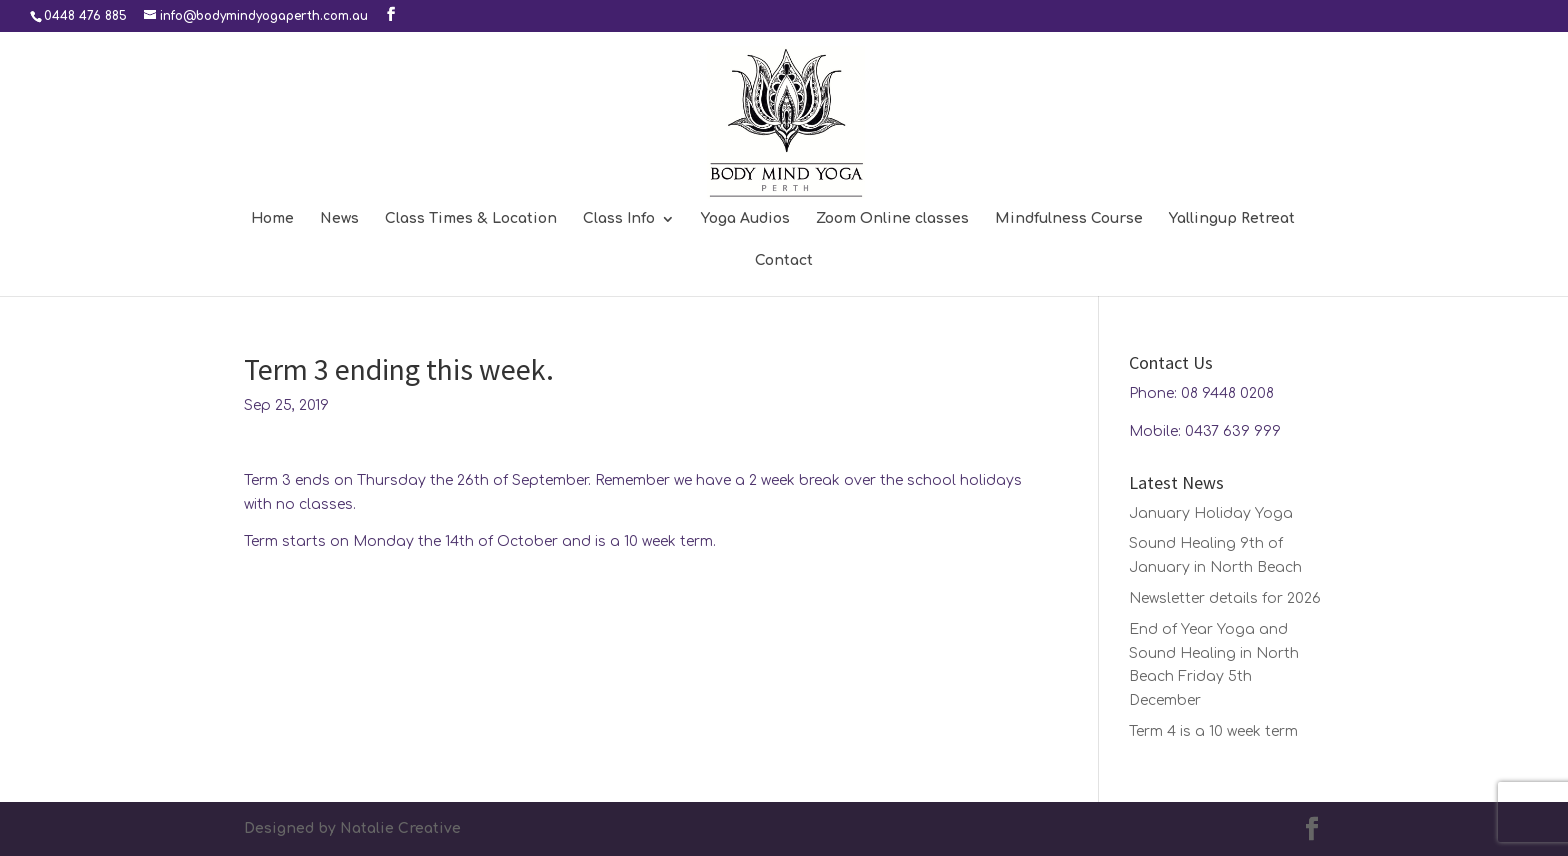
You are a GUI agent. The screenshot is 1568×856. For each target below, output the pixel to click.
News (339, 219)
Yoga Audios (745, 219)
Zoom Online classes (892, 219)
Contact (784, 261)
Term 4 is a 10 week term (1213, 731)
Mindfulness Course (1069, 219)
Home (272, 219)
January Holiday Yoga (1211, 513)
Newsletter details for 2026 (1225, 598)
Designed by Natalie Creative (352, 828)
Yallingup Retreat (1232, 219)
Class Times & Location (471, 219)
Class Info (619, 219)
